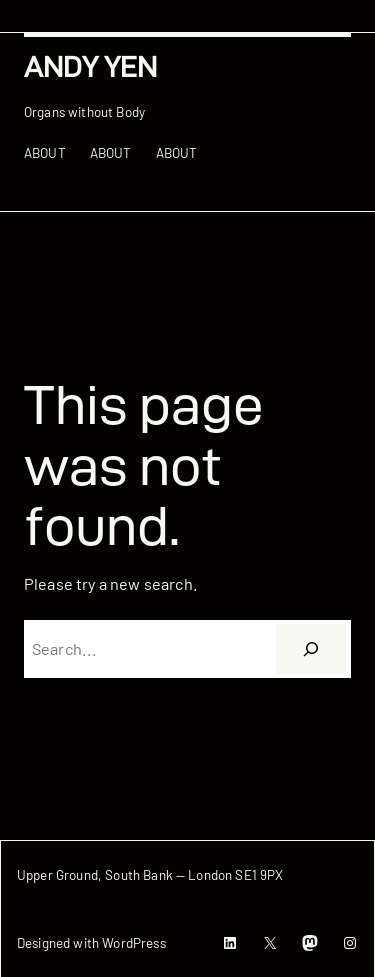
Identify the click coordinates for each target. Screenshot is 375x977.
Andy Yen (90, 67)
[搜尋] (311, 649)
